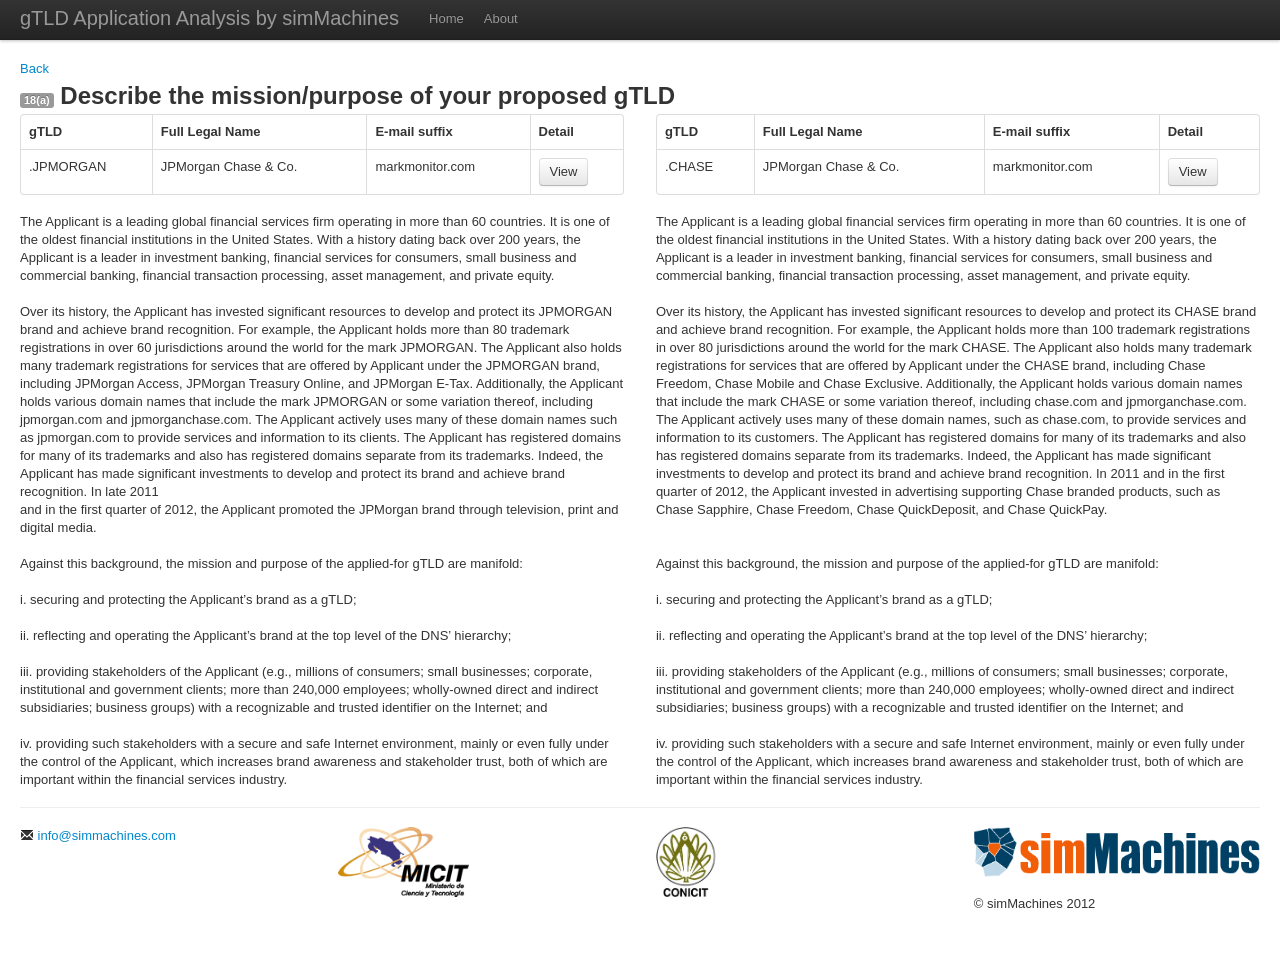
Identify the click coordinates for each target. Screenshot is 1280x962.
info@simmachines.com (98, 835)
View (564, 171)
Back (34, 68)
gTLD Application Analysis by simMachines (209, 18)
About (501, 18)
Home (446, 18)
